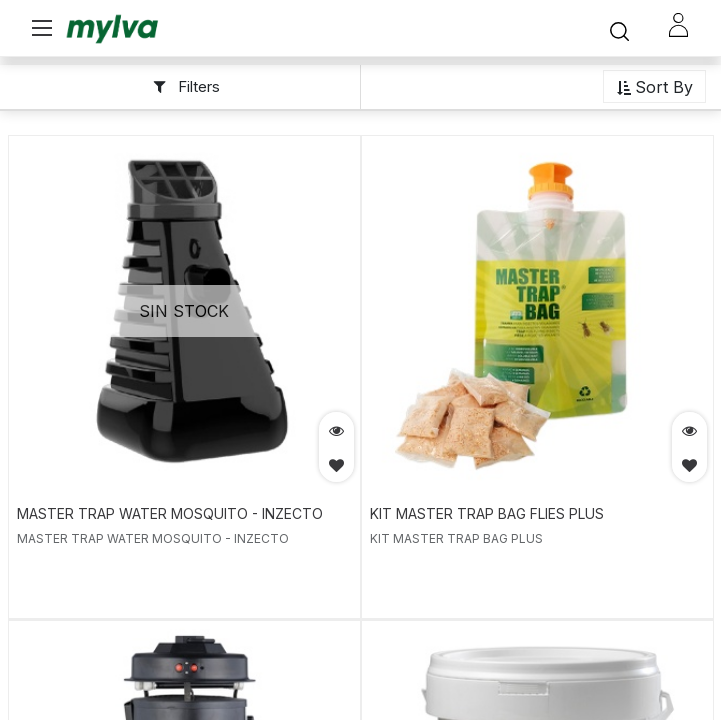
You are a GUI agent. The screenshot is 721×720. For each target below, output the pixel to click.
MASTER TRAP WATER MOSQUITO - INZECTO (170, 513)
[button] (654, 87)
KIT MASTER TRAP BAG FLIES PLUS (487, 513)
